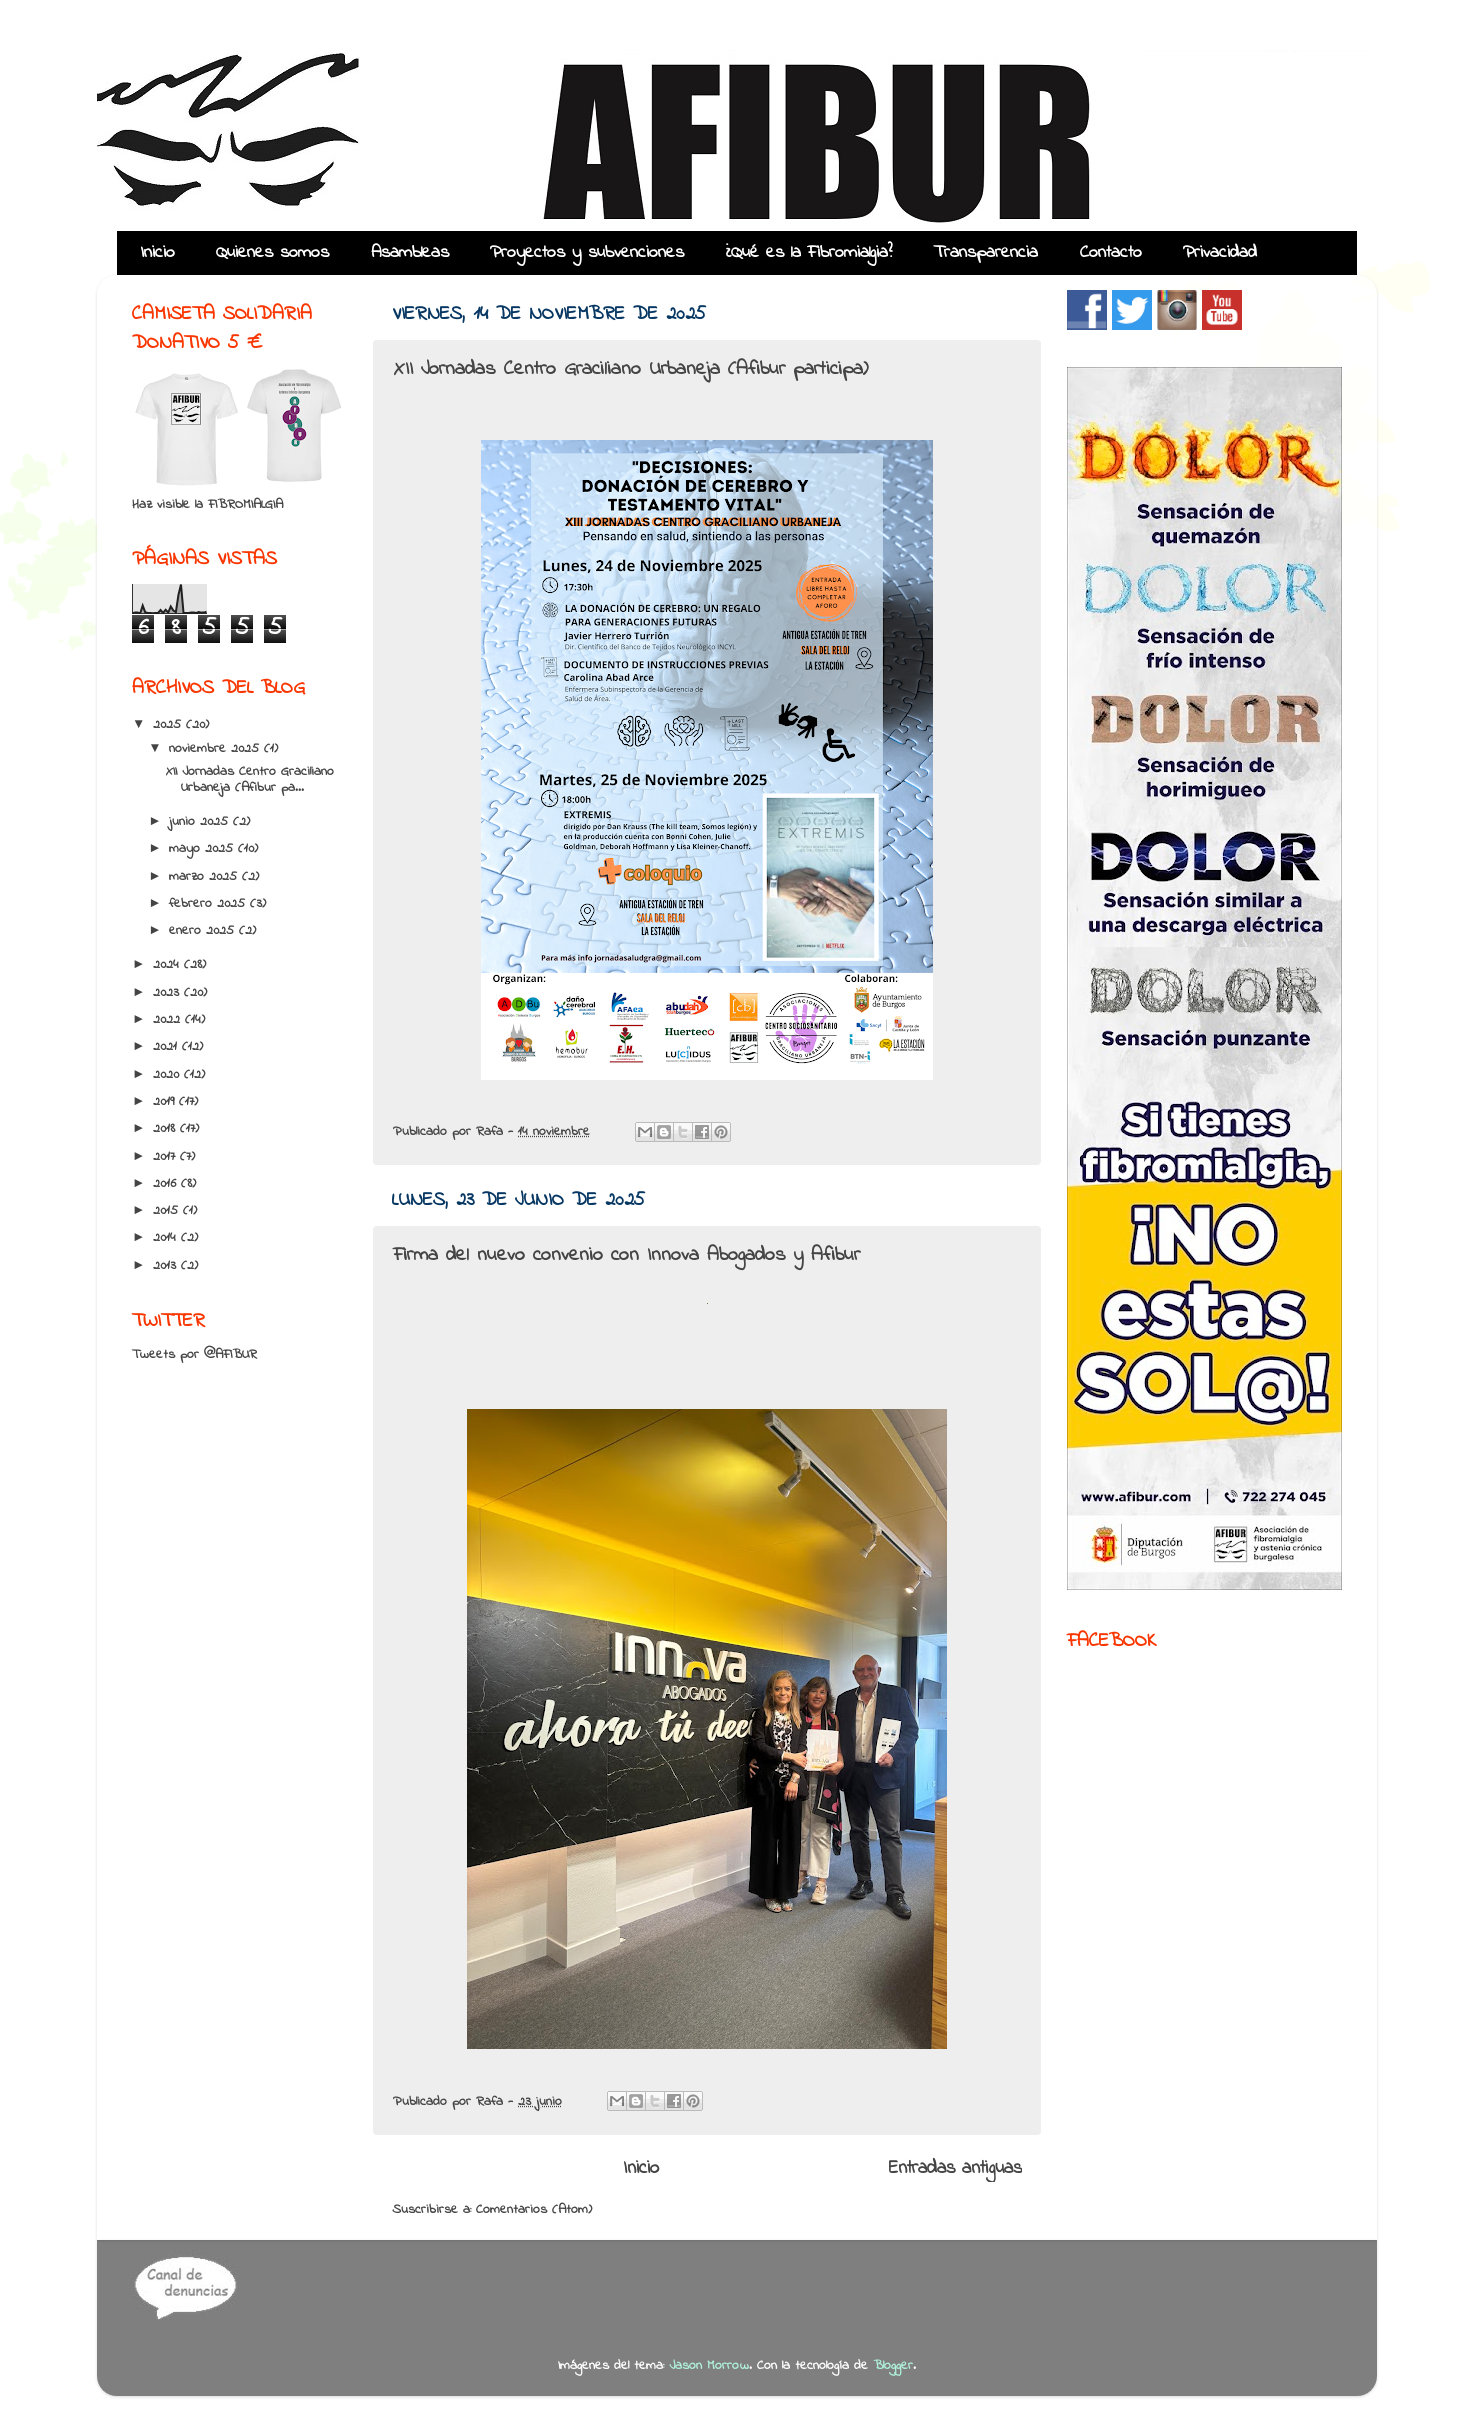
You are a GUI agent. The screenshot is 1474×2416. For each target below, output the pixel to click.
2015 (168, 1211)
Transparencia (985, 253)
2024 (168, 965)
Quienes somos (272, 253)
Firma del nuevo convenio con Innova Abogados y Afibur (626, 1255)
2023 (168, 993)
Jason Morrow (709, 2366)
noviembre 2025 (216, 749)
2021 (167, 1047)
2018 (166, 1129)
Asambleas (410, 253)
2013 (167, 1266)
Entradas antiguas (955, 2168)
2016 (167, 1184)
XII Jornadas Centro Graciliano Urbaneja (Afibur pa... (250, 780)
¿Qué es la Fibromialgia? (809, 253)
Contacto (1111, 253)
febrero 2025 (209, 904)
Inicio (157, 253)
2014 (167, 1238)
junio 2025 (201, 822)
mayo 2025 (203, 849)
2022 (169, 1020)
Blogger (893, 2366)
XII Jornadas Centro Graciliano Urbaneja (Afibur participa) (630, 369)
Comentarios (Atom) (534, 2210)
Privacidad (1220, 253)
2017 (166, 1157)
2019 (166, 1102)
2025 (169, 725)
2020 (168, 1075)
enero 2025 (204, 931)
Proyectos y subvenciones (587, 253)
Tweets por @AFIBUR (194, 1355)
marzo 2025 (205, 877)
